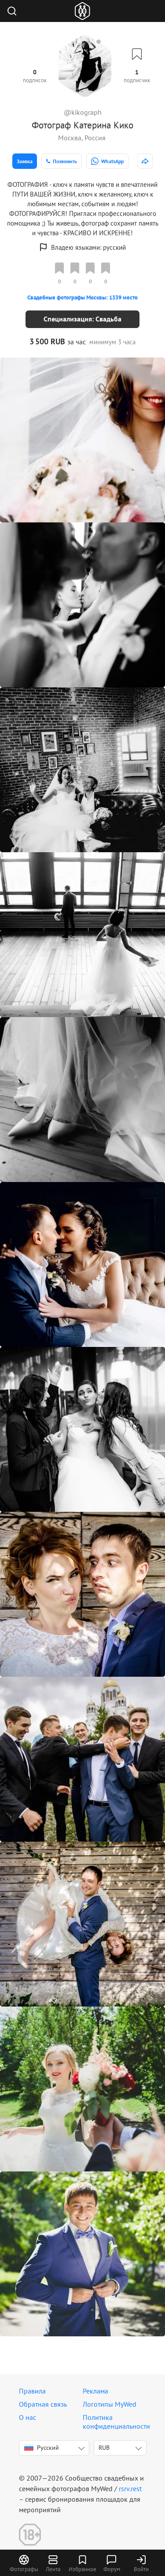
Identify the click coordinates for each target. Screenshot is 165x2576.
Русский (41, 2448)
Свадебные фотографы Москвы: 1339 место (82, 297)
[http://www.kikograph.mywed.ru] (145, 161)
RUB (104, 2448)
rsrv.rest (130, 2488)
